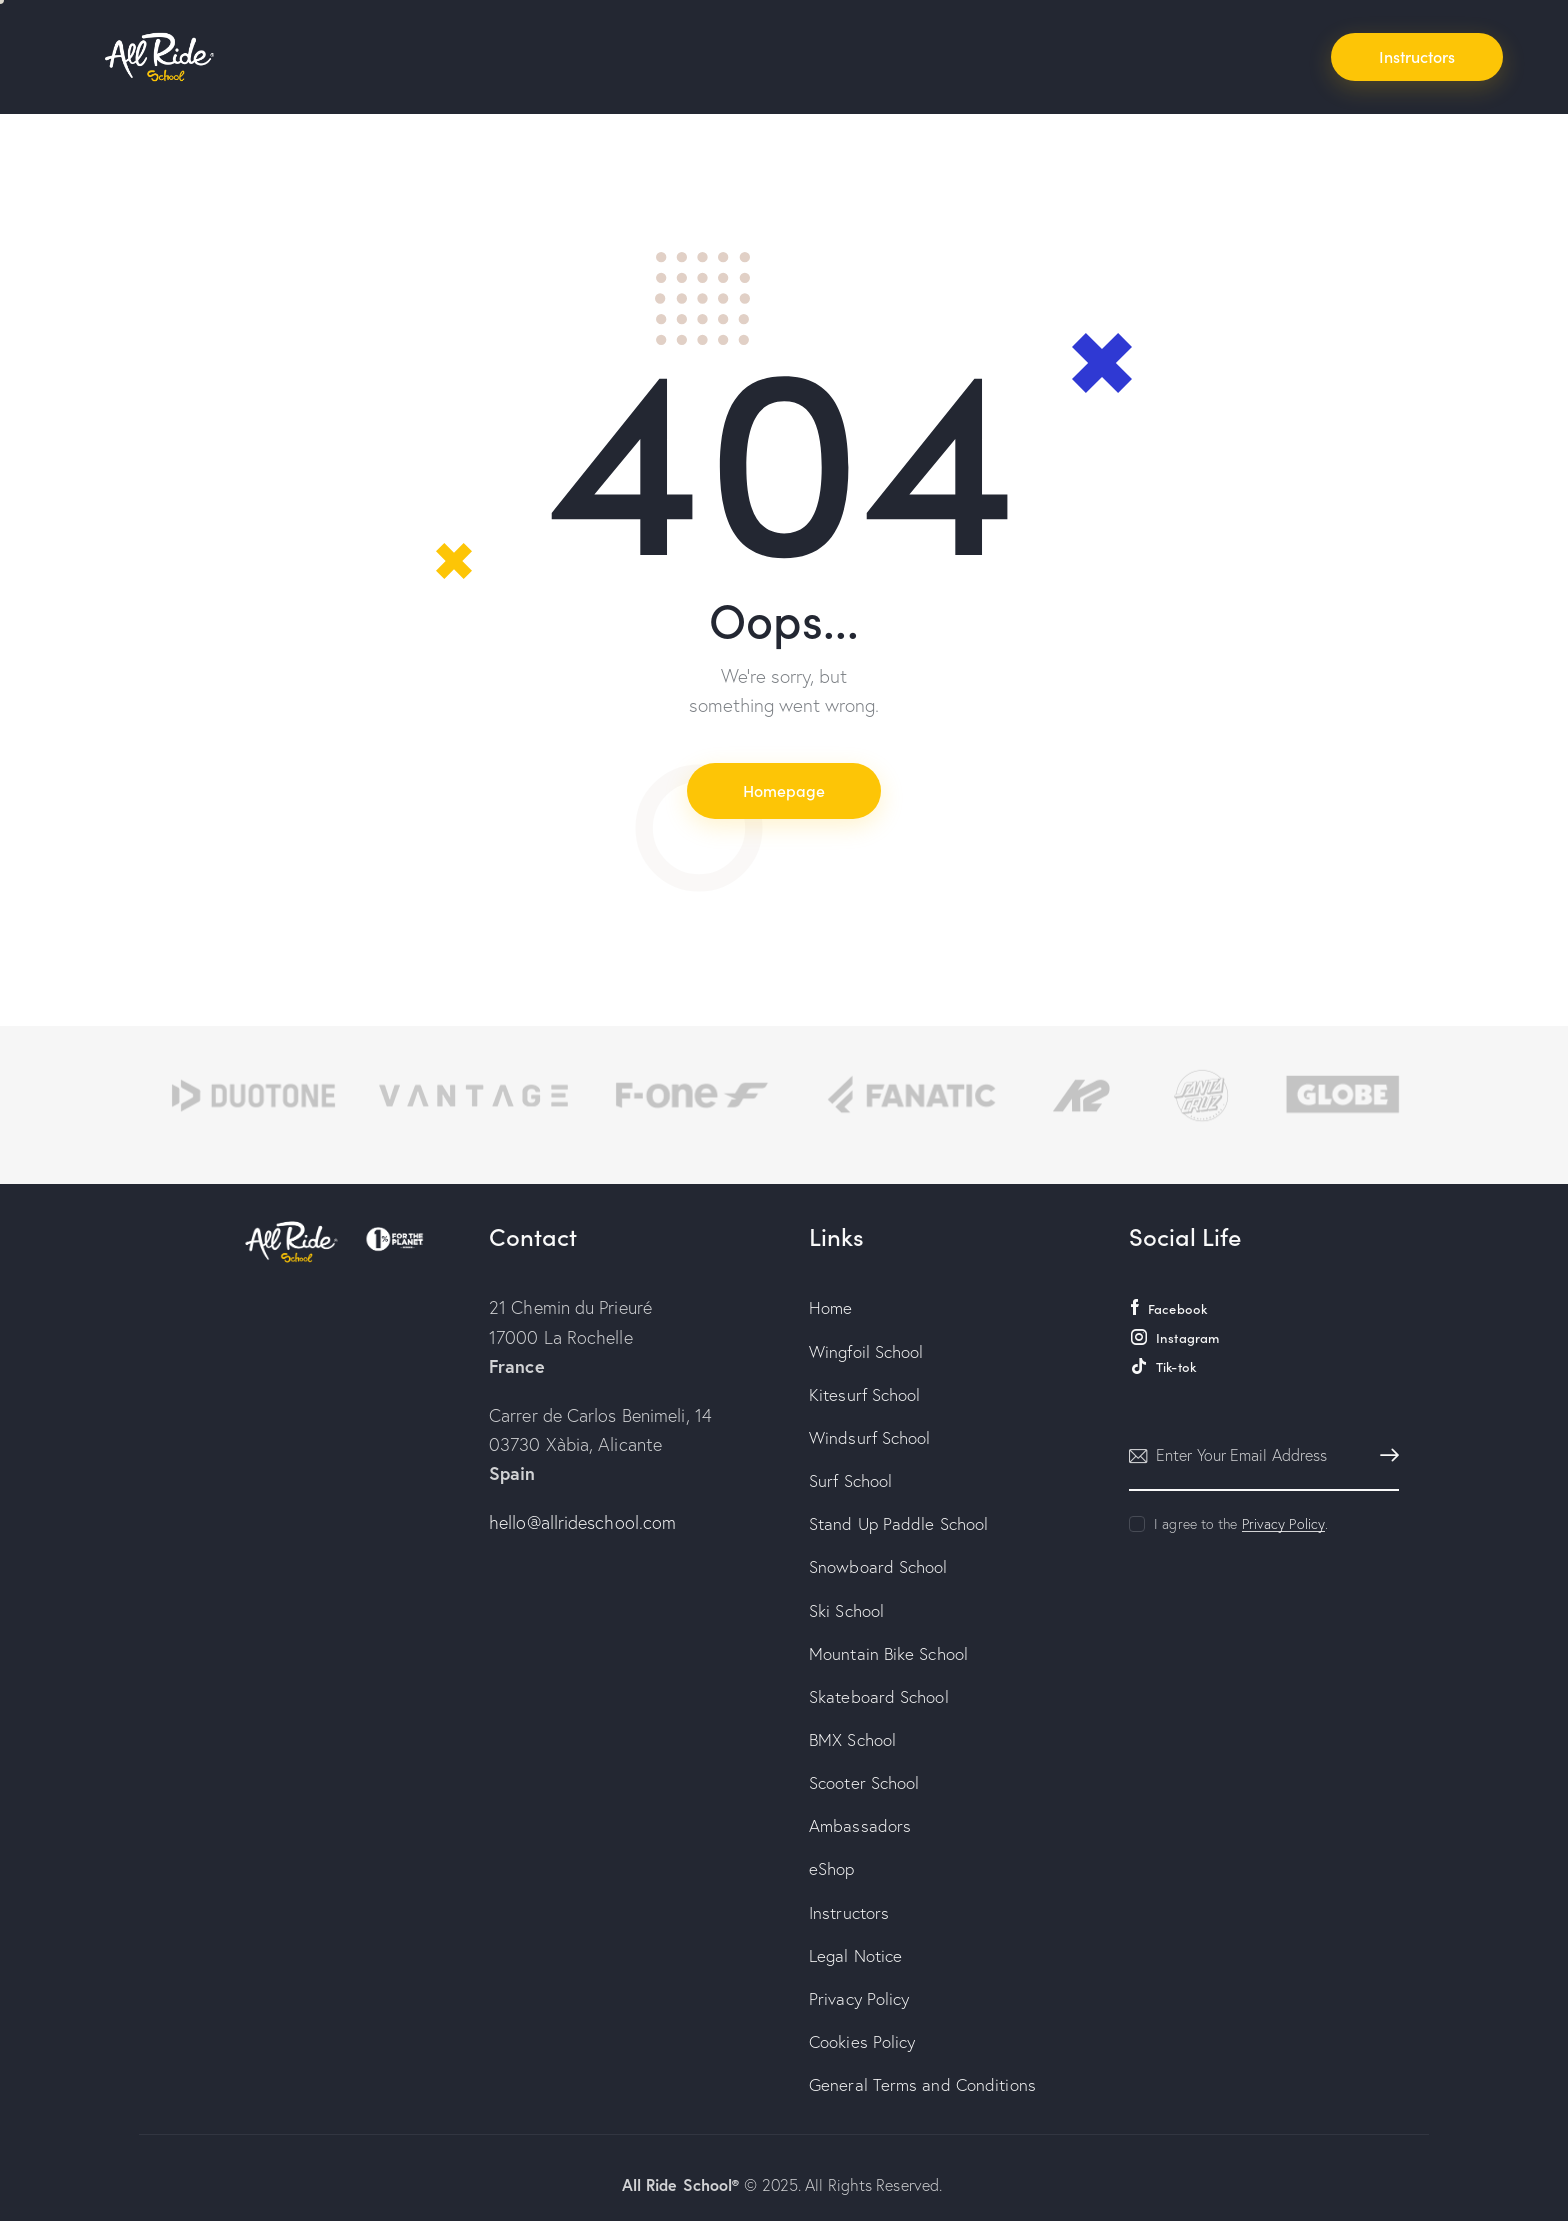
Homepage (784, 790)
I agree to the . (1241, 1524)
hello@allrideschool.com (582, 1523)
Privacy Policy (1283, 1524)
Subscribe (1384, 1455)
